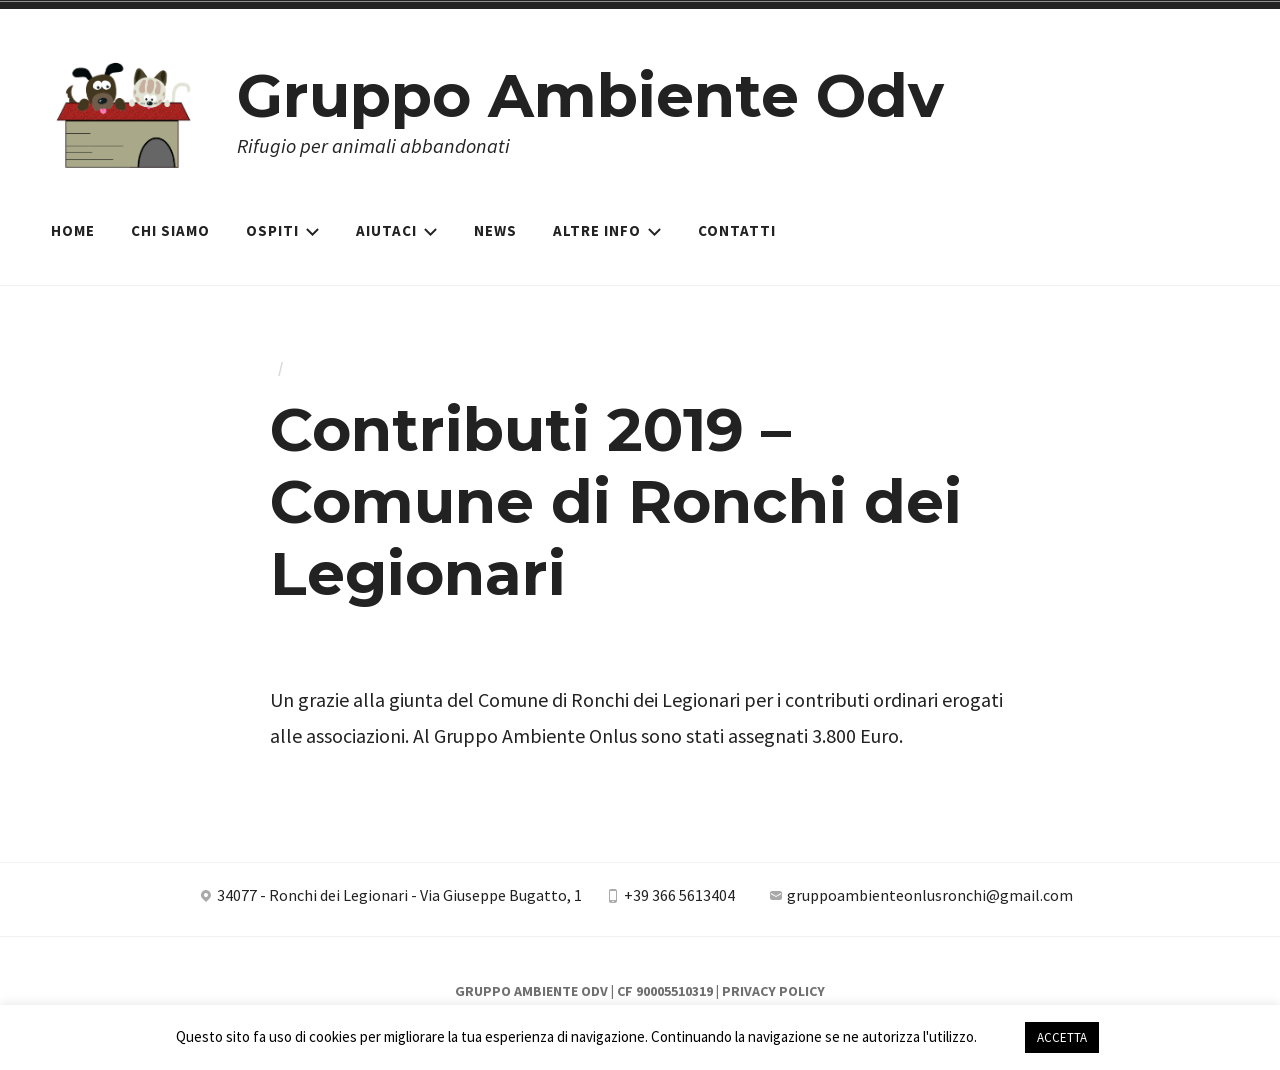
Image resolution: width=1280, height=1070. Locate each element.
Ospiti (283, 230)
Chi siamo (170, 230)
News (495, 230)
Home (73, 230)
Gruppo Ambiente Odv (590, 95)
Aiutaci (397, 230)
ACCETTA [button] (1062, 1037)
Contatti (737, 230)
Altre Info (607, 230)
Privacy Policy (773, 991)
